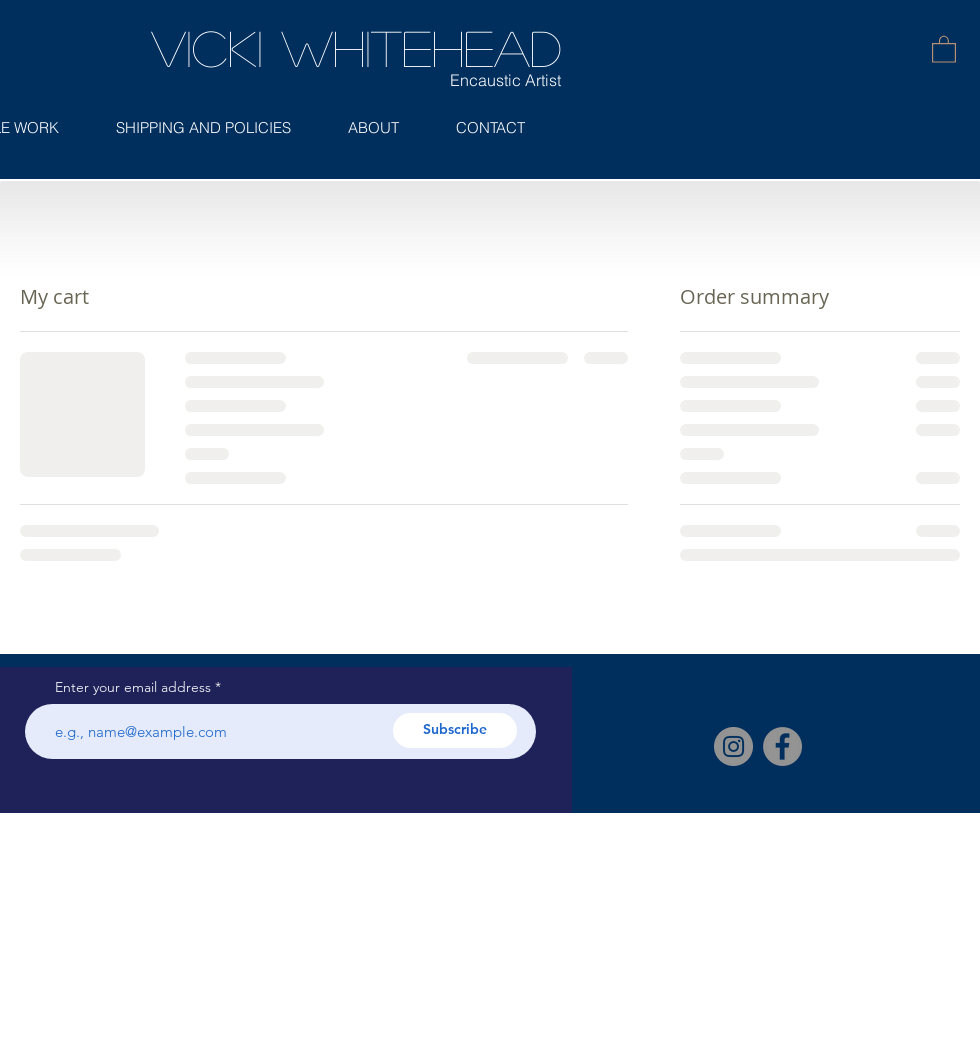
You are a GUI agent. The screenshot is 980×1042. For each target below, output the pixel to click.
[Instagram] (733, 746)
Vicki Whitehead (356, 47)
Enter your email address (133, 687)
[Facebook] (782, 746)
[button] (944, 48)
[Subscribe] (455, 730)
